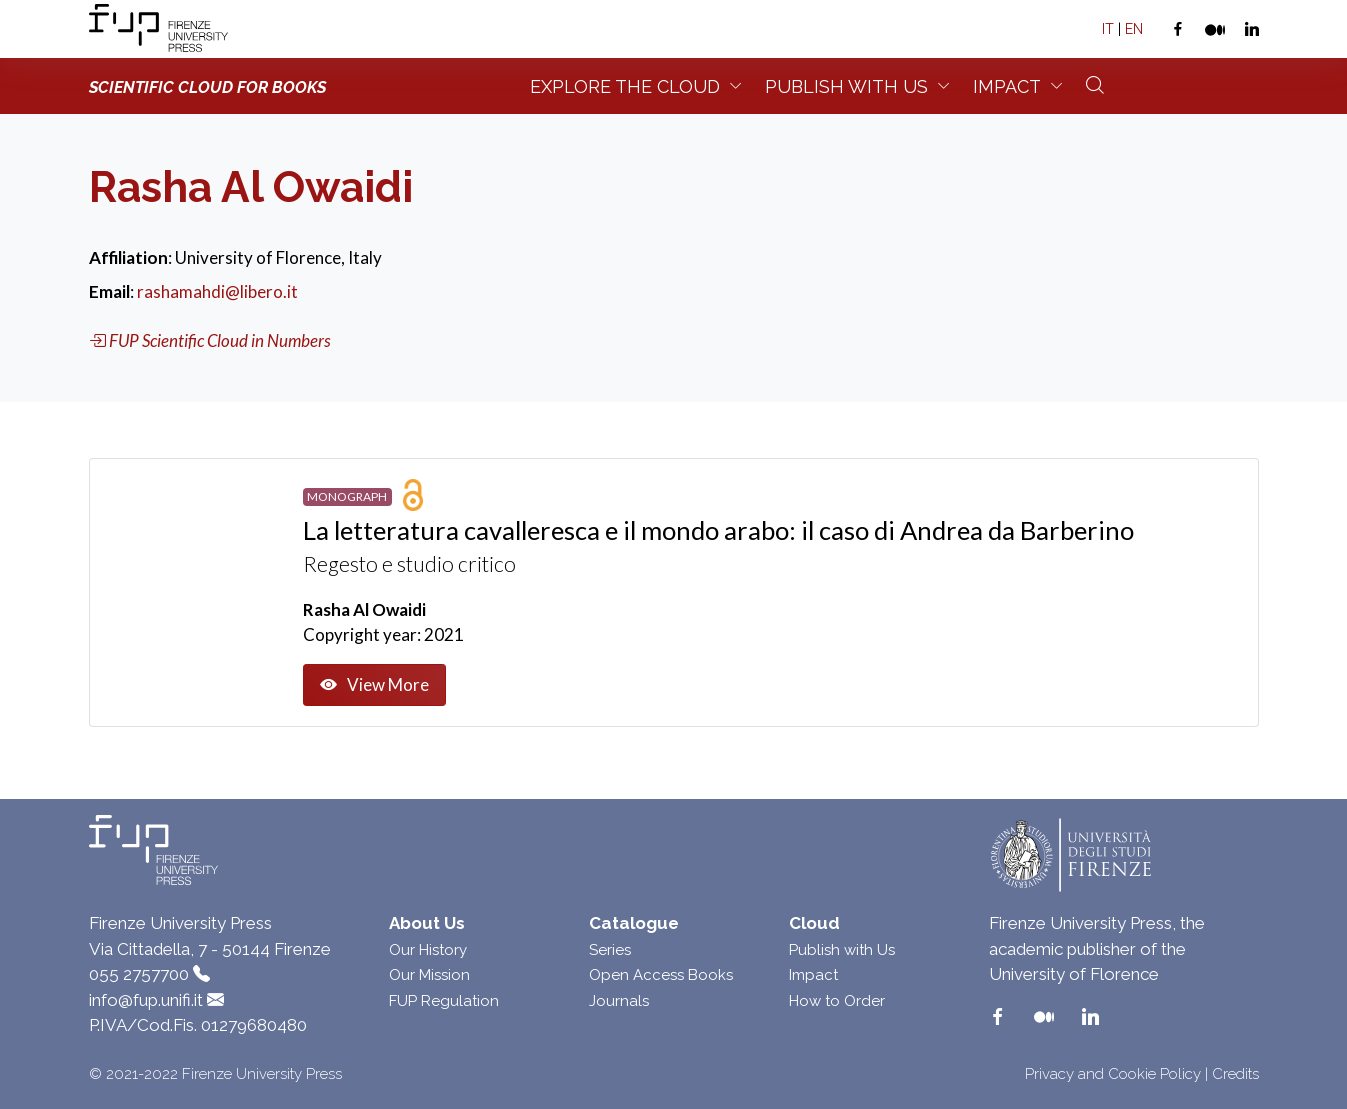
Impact (1007, 86)
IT (1108, 29)
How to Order (837, 1001)
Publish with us (846, 86)
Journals (619, 1001)
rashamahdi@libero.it (217, 291)
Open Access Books (661, 975)
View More (374, 685)
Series (610, 950)
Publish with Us (842, 950)
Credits (1235, 1074)
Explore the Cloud (625, 86)
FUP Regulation (444, 1001)
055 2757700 (139, 974)
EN (1134, 29)
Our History (428, 950)
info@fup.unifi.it (146, 1000)
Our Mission (429, 975)
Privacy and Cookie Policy (1113, 1074)
